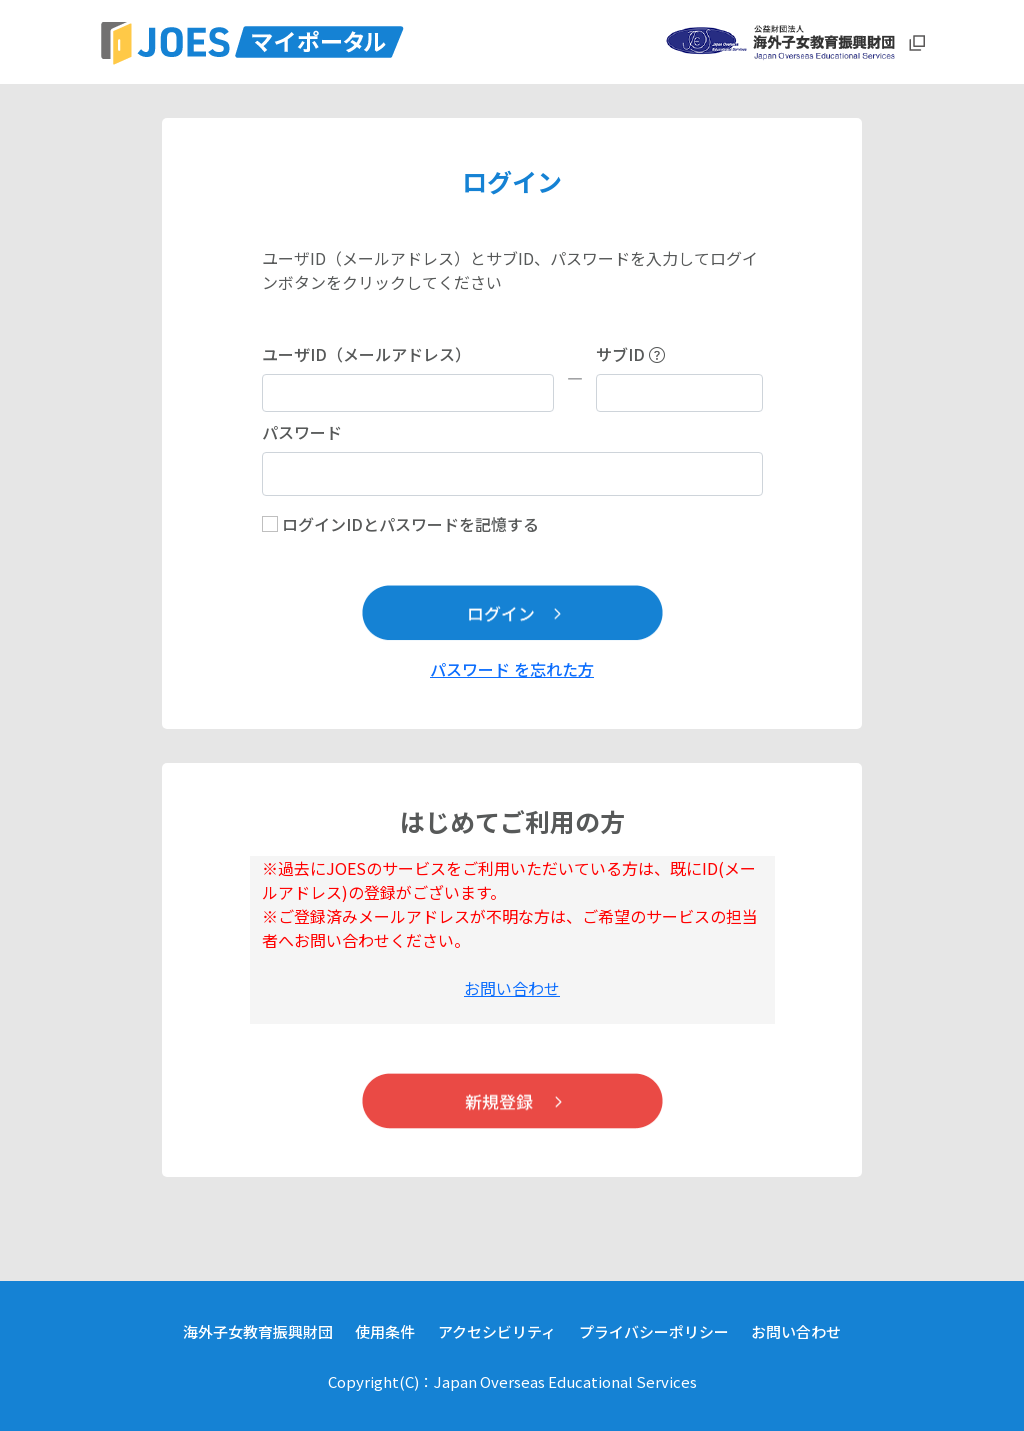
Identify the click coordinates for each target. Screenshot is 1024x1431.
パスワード (302, 432)
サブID (630, 354)
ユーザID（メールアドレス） (366, 354)
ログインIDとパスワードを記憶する (410, 524)
